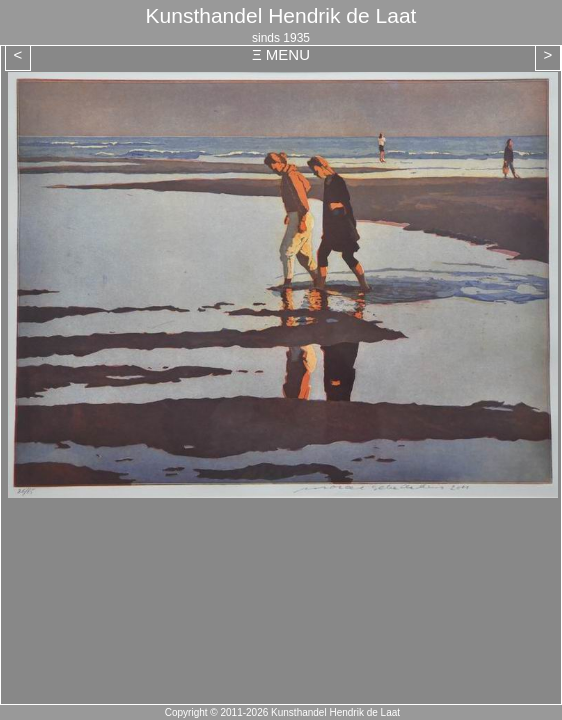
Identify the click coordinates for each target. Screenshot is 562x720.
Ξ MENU (281, 54)
